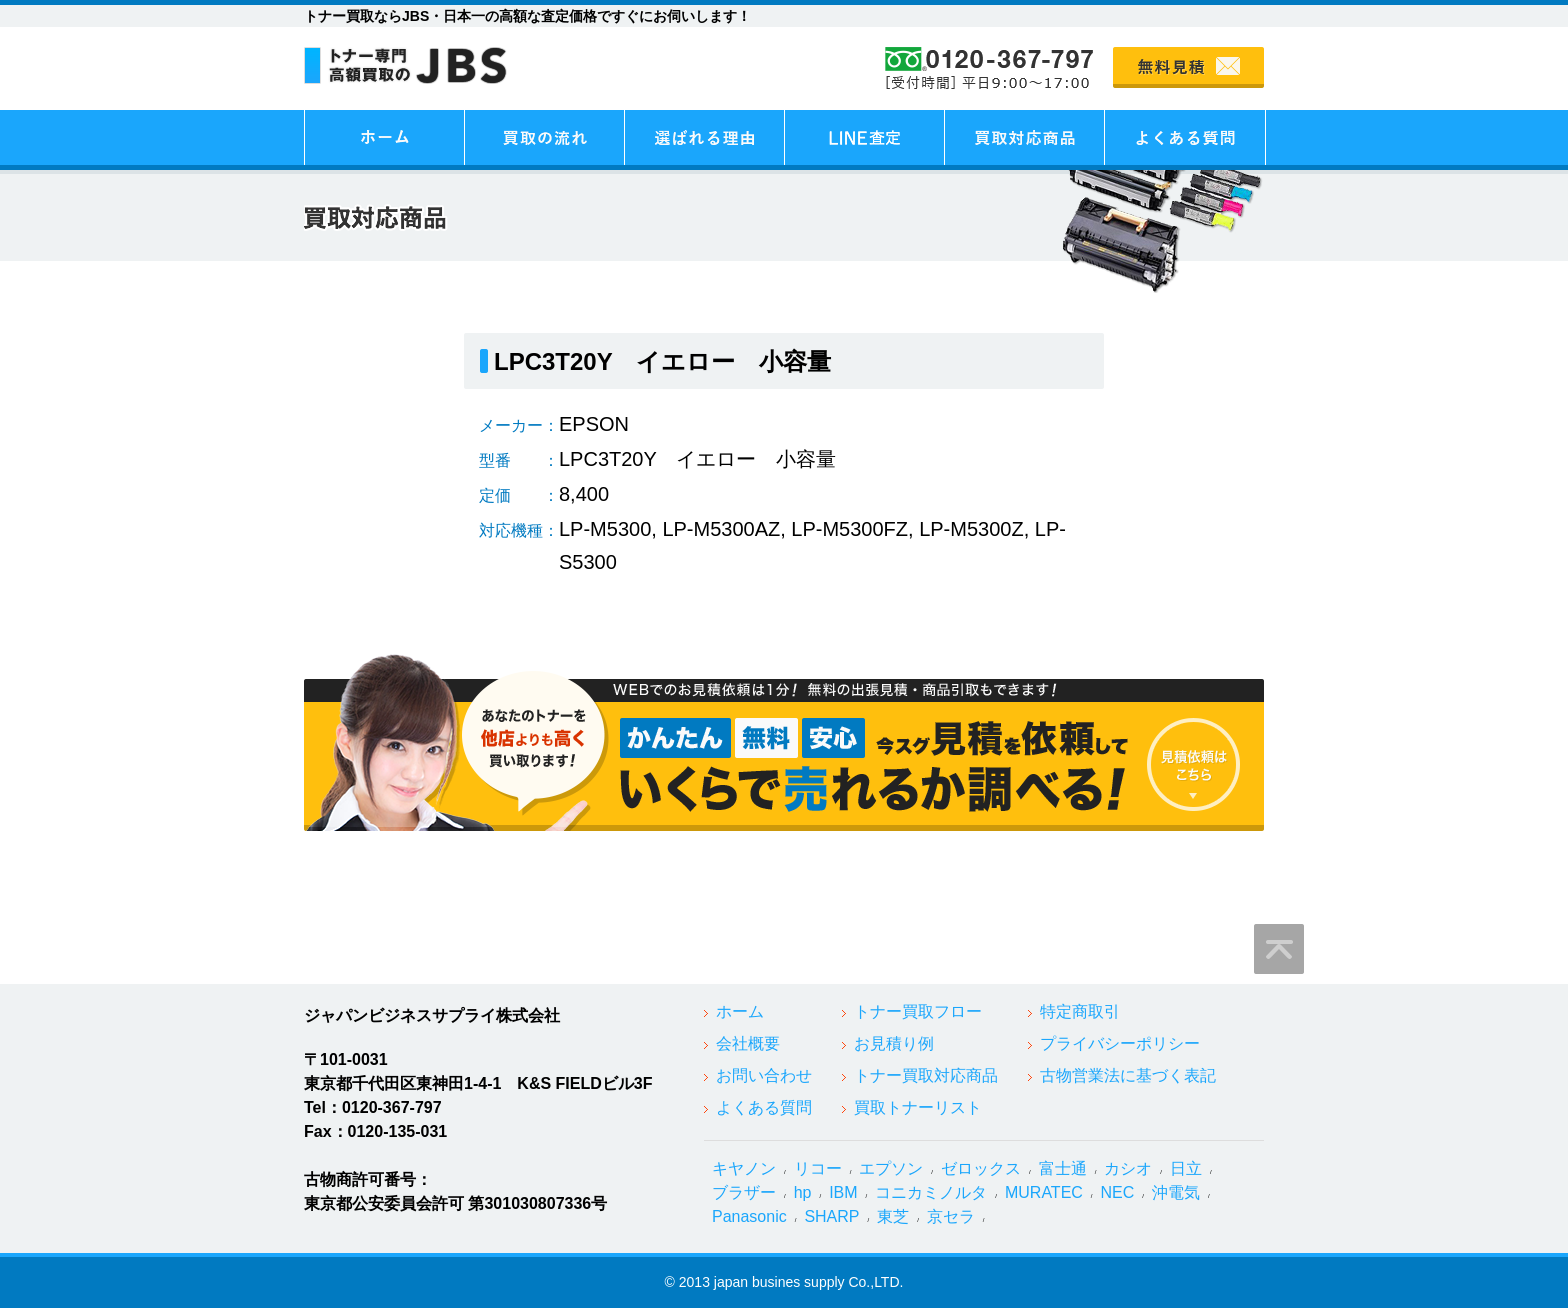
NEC (1118, 1192)
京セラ (951, 1216)
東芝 (893, 1216)
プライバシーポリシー (1120, 1043)
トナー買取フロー (918, 1011)
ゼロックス (981, 1168)
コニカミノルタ (931, 1192)
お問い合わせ (764, 1075)
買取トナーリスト (918, 1107)
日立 (1186, 1168)
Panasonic (749, 1216)
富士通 (1063, 1168)
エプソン (891, 1168)
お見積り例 (894, 1043)
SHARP (831, 1216)
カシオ (1128, 1168)
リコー (818, 1168)
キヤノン (744, 1168)
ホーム (740, 1011)
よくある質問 (764, 1107)
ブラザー (744, 1192)
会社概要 (748, 1043)
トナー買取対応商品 (926, 1075)
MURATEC (1044, 1192)
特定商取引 (1080, 1011)
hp (803, 1192)
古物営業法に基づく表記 (1128, 1075)
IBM (843, 1192)
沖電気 (1176, 1192)
